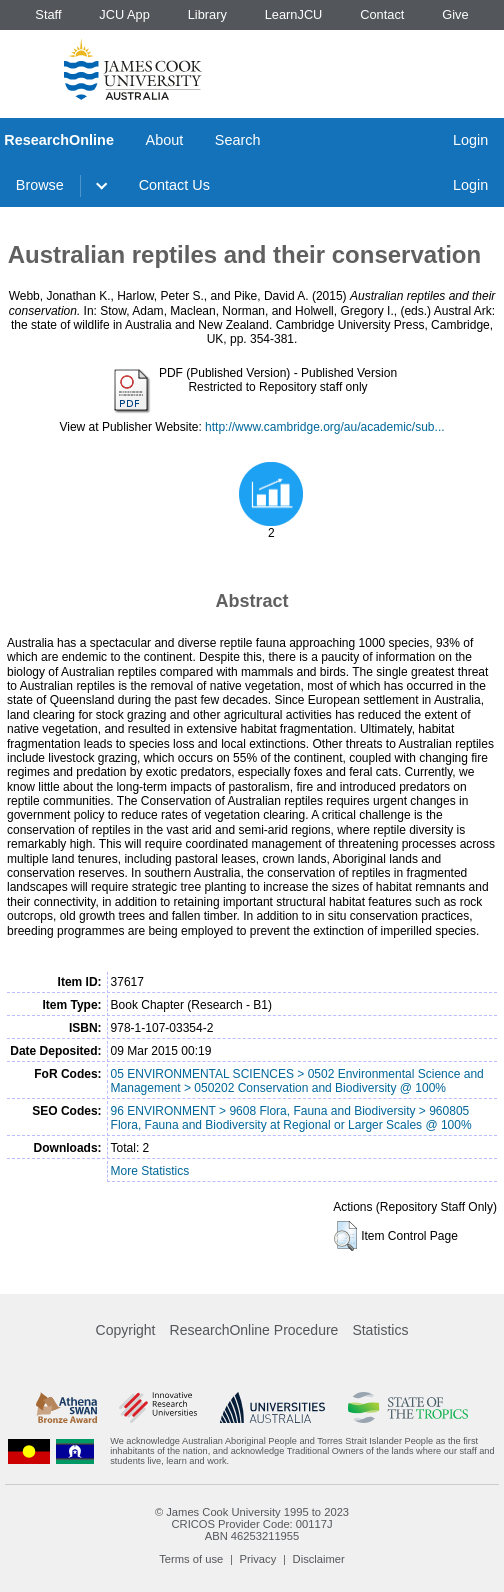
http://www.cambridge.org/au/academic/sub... (324, 427)
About (165, 140)
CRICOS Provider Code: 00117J (251, 1524)
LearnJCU (294, 14)
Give (455, 14)
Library (207, 14)
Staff (48, 14)
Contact (382, 14)
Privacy (258, 1559)
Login (470, 140)
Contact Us (174, 185)
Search (238, 140)
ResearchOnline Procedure (254, 1330)
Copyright (126, 1330)
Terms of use (191, 1559)
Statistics (380, 1330)
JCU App (124, 14)
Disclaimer (319, 1559)
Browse (40, 185)
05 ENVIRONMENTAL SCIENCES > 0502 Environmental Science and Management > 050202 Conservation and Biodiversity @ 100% (297, 1081)
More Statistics (150, 1171)
